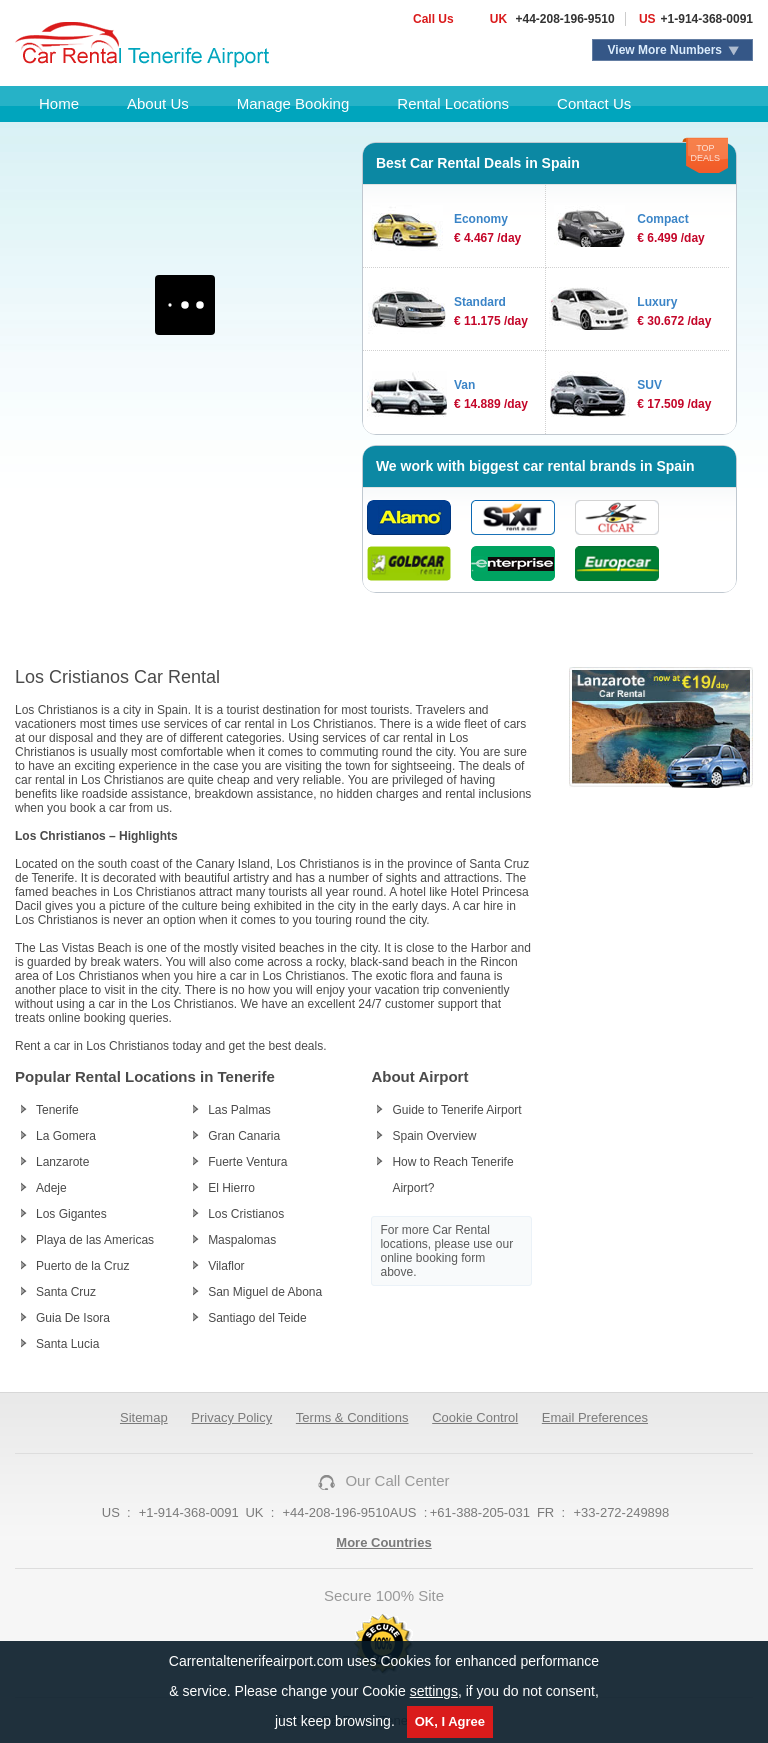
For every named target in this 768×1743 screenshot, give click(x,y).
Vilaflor (226, 1266)
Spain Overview (434, 1136)
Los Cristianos (246, 1214)
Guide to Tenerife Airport (456, 1110)
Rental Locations (453, 103)
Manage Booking (293, 103)
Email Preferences (595, 1417)
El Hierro (231, 1188)
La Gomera (66, 1136)
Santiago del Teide (257, 1318)
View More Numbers (665, 50)
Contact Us (594, 103)
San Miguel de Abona (265, 1292)
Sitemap (144, 1417)
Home (59, 103)
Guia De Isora (73, 1318)
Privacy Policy (231, 1417)
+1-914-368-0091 (707, 19)
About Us (158, 103)
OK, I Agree (450, 1721)
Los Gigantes (71, 1214)
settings (434, 1691)
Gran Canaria (244, 1136)
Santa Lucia (67, 1344)
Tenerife (57, 1110)
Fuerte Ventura (247, 1162)
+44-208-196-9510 (563, 19)
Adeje (51, 1188)
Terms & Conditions (352, 1417)
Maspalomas (242, 1240)
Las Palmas (239, 1110)
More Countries (383, 1542)
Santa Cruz (66, 1292)
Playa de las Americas (95, 1240)
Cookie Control (475, 1417)
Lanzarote (62, 1162)
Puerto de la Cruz (82, 1266)
